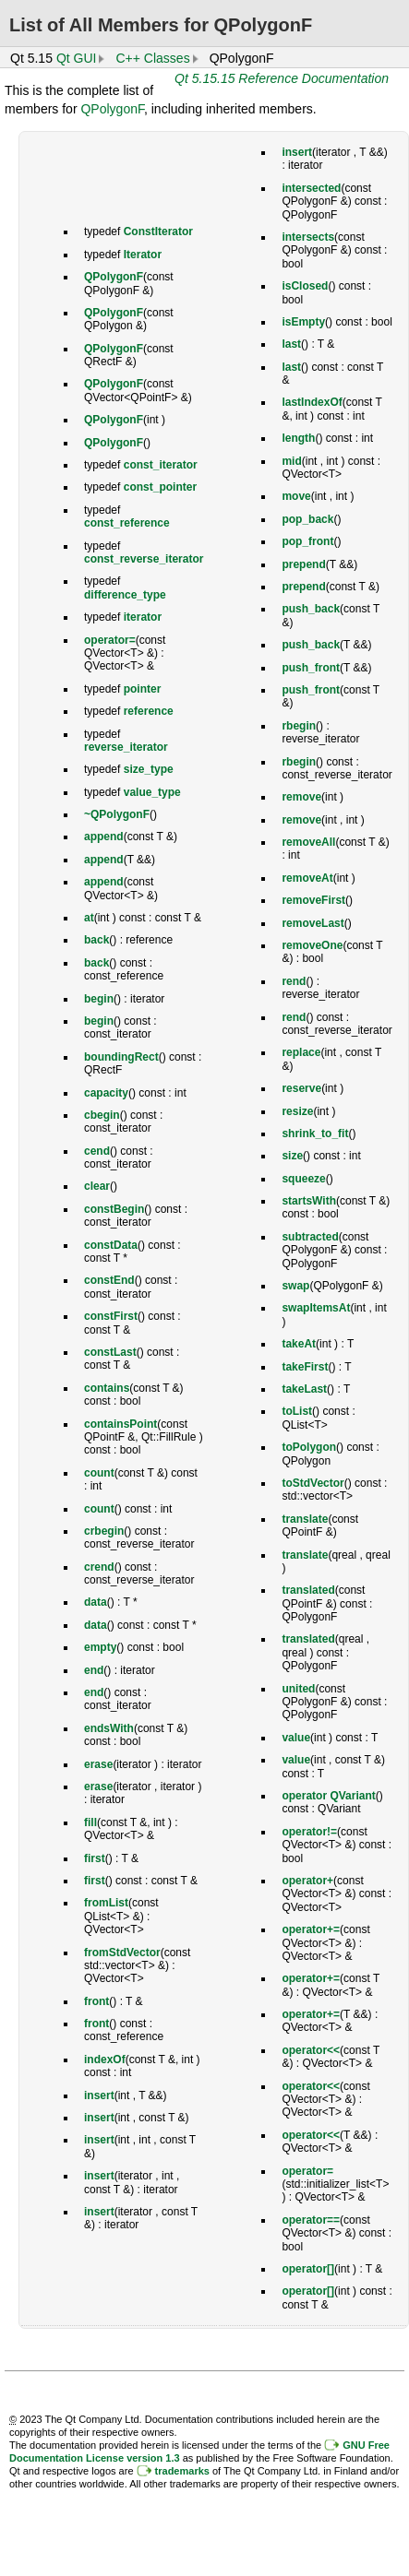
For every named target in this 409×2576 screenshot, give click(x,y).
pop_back (307, 519)
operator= (110, 640)
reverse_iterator (126, 747)
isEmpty (303, 321)
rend (294, 981)
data (95, 1602)
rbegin (299, 725)
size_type (149, 769)
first (94, 1858)
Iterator (143, 254)
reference (149, 711)
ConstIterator (158, 231)
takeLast (304, 1389)
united (298, 1688)
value (296, 1737)
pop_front (307, 541)
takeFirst (305, 1366)
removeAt (307, 878)
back (96, 939)
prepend (303, 564)
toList (297, 1411)
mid (291, 461)
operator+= (311, 1929)
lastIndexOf (312, 402)
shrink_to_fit (315, 1133)
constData (111, 1245)
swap (295, 1285)
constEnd (109, 1280)
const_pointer (160, 487)
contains (106, 1388)
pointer (143, 689)
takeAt (299, 1343)
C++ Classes (152, 58)
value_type (152, 792)
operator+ (307, 1880)
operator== (311, 2220)
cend (97, 1151)
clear (97, 1186)
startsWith (309, 1200)
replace (301, 1052)
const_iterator (161, 464)
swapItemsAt (316, 1307)
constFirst (111, 1316)
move (296, 496)
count (99, 1472)
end (93, 1670)
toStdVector (312, 1483)
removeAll (308, 842)
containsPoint (120, 1424)
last (291, 344)
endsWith (109, 1728)
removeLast (312, 923)
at (89, 917)
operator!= (309, 1831)
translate (305, 1519)
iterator (143, 617)
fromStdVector (122, 1952)
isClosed (305, 285)
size (292, 1155)
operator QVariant (328, 1795)
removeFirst (313, 900)
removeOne (312, 945)
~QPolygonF (117, 814)
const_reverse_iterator (143, 558)
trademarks (182, 2470)
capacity (106, 1092)
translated (308, 1590)
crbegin (104, 1531)
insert (99, 2095)
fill (90, 1822)
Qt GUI (76, 58)
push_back (311, 608)
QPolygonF (111, 108)
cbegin (102, 1115)
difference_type (125, 594)
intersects (308, 237)
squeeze (303, 1178)
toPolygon (309, 1447)
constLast (110, 1352)
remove (301, 796)
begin (99, 998)
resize (297, 1111)
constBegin (114, 1209)
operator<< (311, 2050)
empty (100, 1647)
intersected (311, 188)
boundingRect (121, 1057)
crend (99, 1567)
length (298, 438)
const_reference (127, 522)
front (96, 2001)
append (104, 836)
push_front (311, 667)
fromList (106, 1902)
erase (98, 1764)
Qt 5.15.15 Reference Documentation (281, 78)
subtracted (310, 1236)
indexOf (105, 2059)
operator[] (308, 2268)
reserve (301, 1088)
